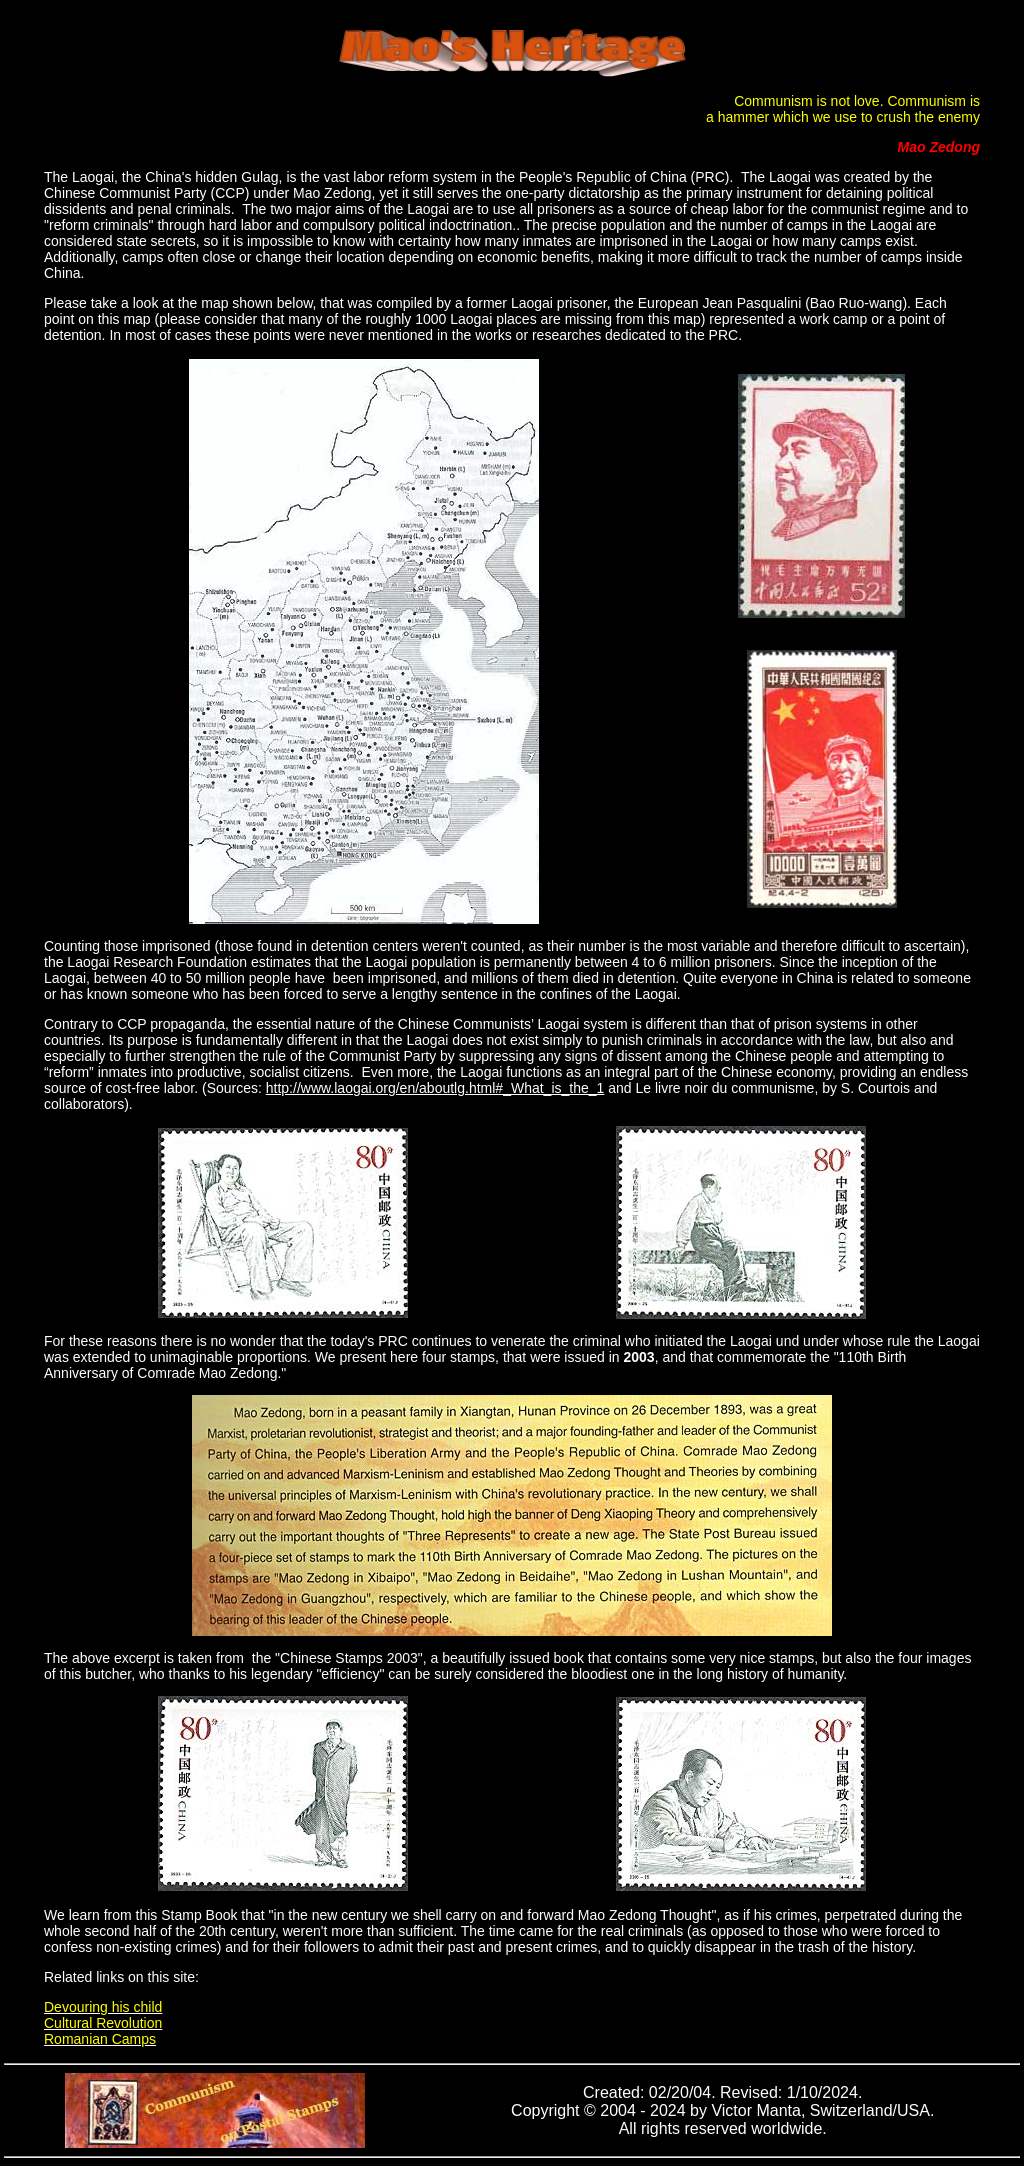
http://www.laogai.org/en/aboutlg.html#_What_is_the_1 (435, 1088)
